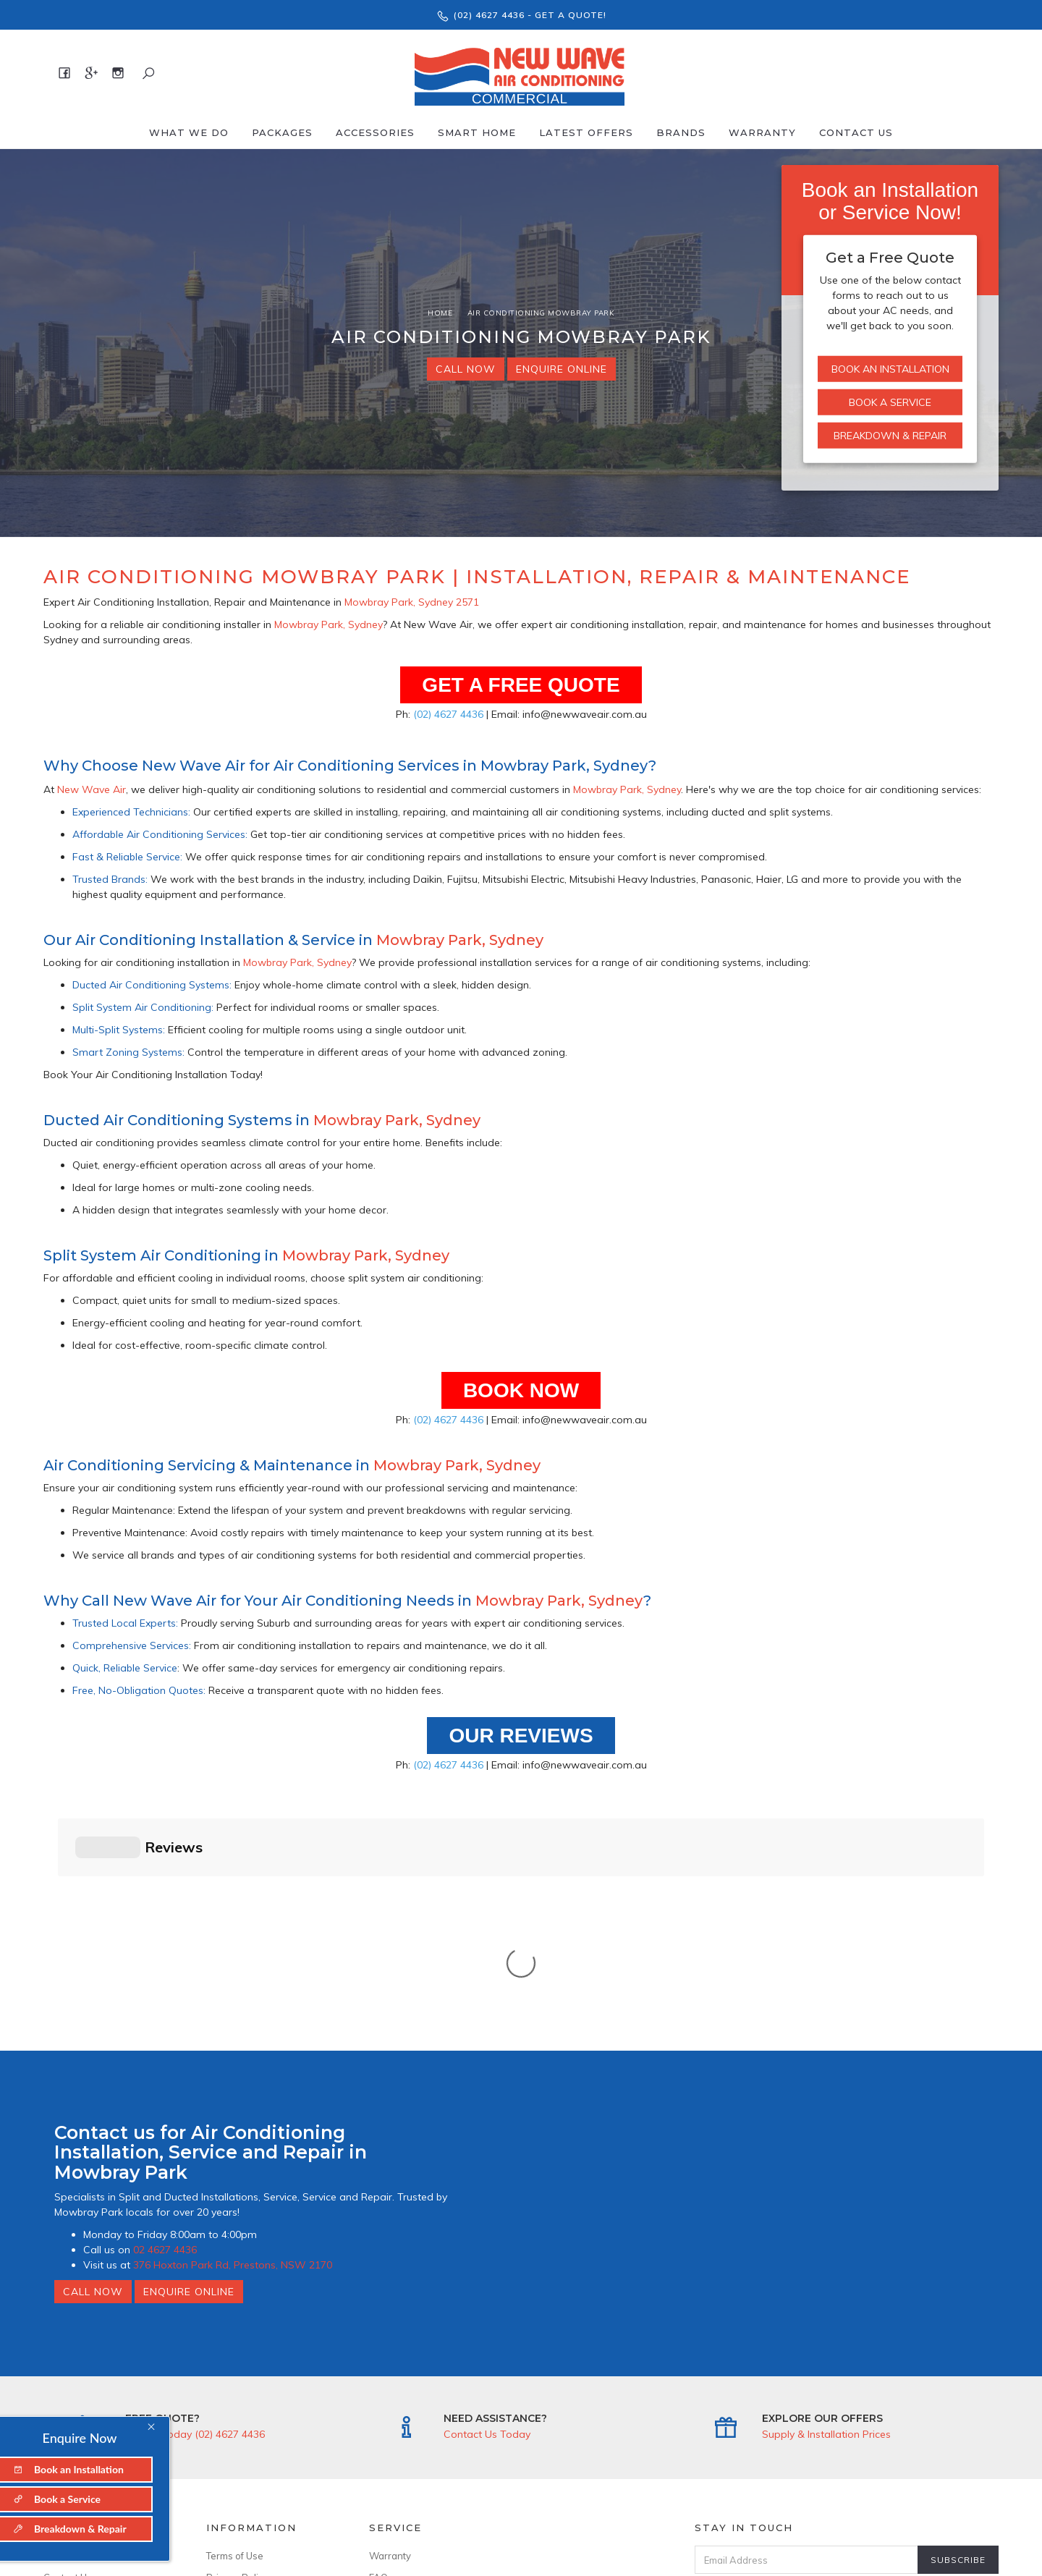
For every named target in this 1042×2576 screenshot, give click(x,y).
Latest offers (586, 132)
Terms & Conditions (848, 2344)
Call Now (466, 369)
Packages (282, 132)
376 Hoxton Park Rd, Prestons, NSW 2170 (232, 2024)
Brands (681, 132)
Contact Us (856, 132)
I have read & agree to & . (827, 2344)
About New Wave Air (89, 2315)
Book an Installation (890, 369)
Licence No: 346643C (253, 2425)
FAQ (378, 2337)
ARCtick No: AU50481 (254, 2403)
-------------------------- (99, 2359)
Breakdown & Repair (890, 435)
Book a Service (890, 402)
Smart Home (477, 132)
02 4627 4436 (165, 2009)
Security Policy (238, 2359)
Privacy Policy (237, 2337)
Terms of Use (234, 2315)
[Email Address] (806, 2319)
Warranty (762, 132)
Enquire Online (561, 369)
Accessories (375, 132)
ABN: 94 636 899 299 (253, 2446)
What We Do (189, 132)
